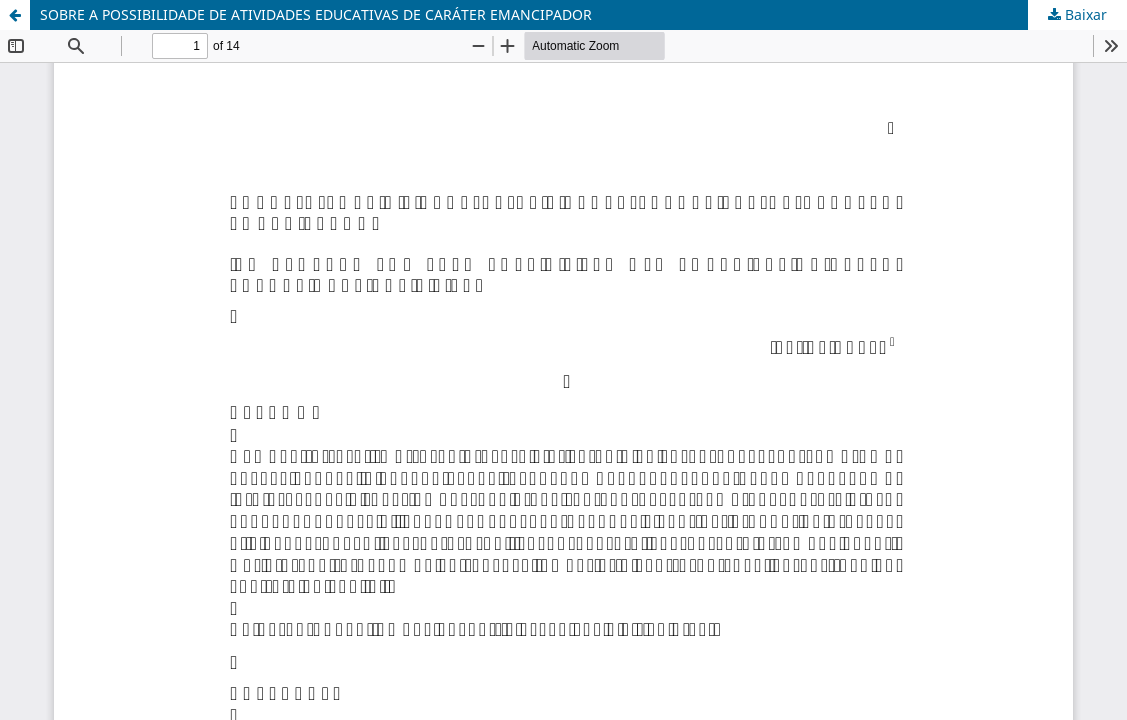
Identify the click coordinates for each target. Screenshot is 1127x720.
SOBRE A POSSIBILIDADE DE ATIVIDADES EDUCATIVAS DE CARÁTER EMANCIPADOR (316, 14)
